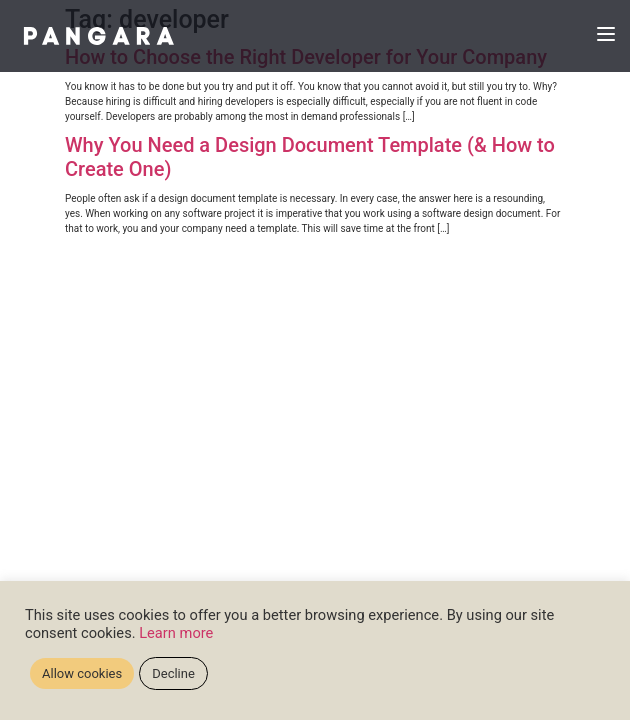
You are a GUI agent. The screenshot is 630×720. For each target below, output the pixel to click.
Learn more (176, 633)
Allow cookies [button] (82, 673)
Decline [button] (173, 673)
